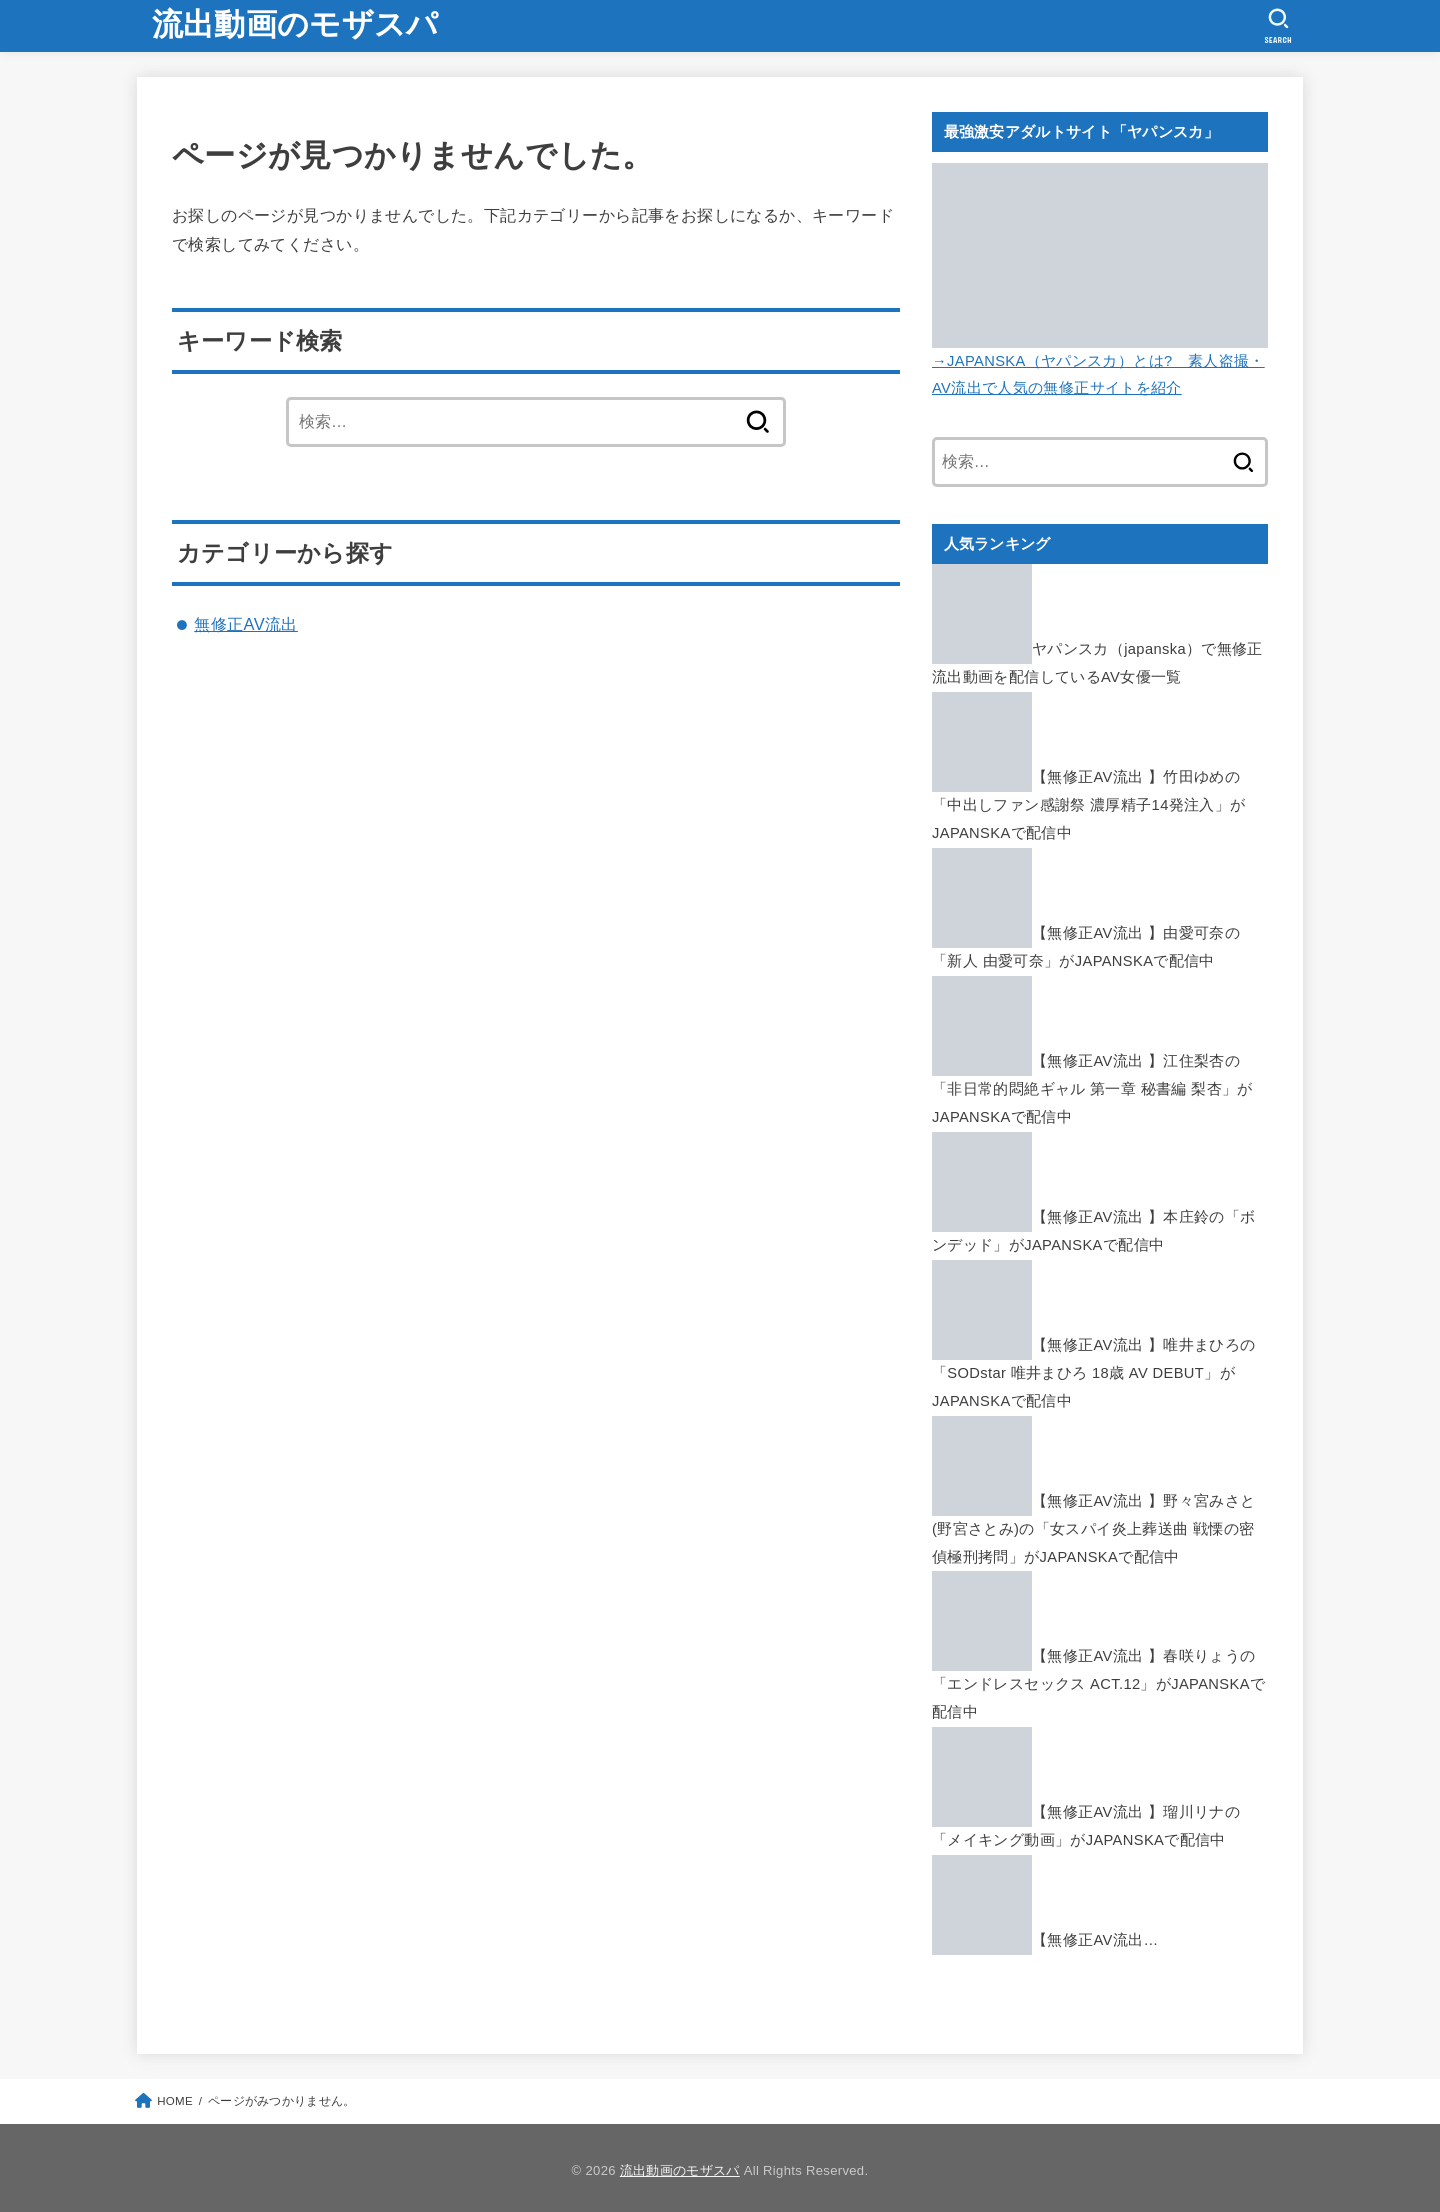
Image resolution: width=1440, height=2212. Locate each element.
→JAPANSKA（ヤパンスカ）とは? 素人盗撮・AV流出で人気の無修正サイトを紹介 (1100, 361)
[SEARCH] (1278, 26)
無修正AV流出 (246, 624)
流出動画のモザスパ (295, 24)
